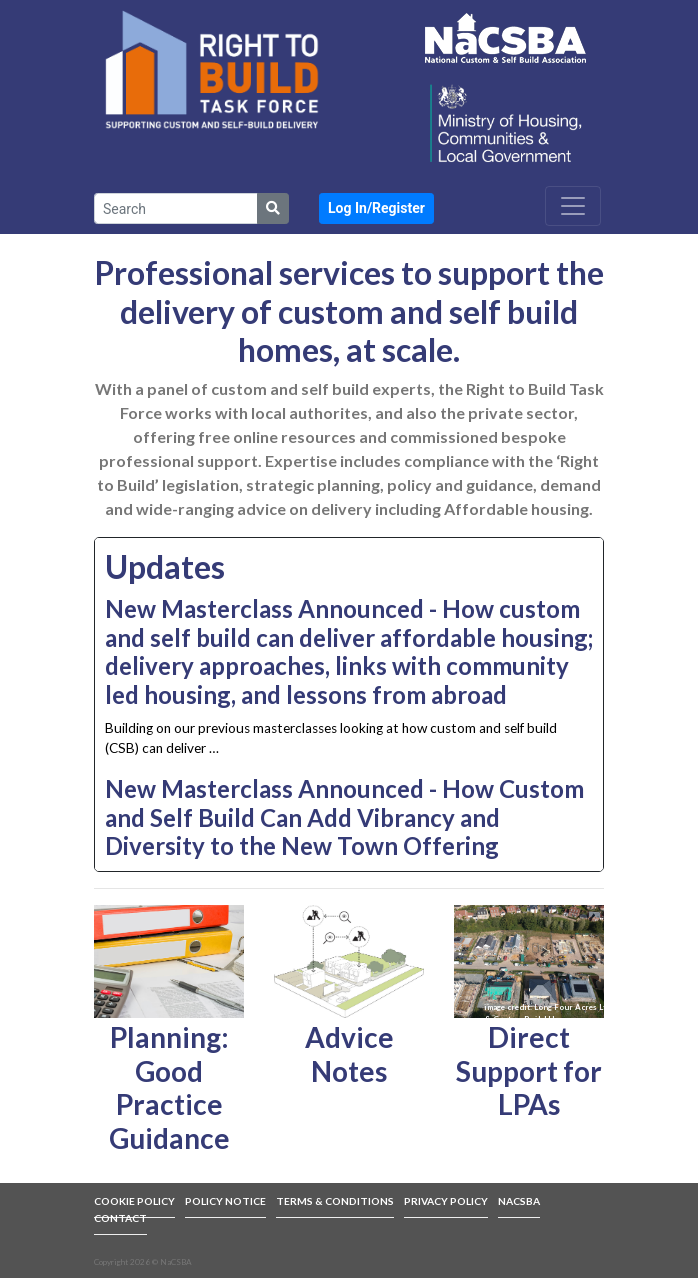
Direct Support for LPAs (529, 1070)
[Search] (176, 208)
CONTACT (120, 1218)
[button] (376, 208)
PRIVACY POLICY (446, 1201)
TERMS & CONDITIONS (335, 1201)
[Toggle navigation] (573, 206)
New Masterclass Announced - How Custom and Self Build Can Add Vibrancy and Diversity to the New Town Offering (344, 817)
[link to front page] (212, 68)
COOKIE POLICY (134, 1201)
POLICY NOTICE (225, 1201)
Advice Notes (349, 1054)
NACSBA (519, 1201)
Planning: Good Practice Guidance (169, 1087)
